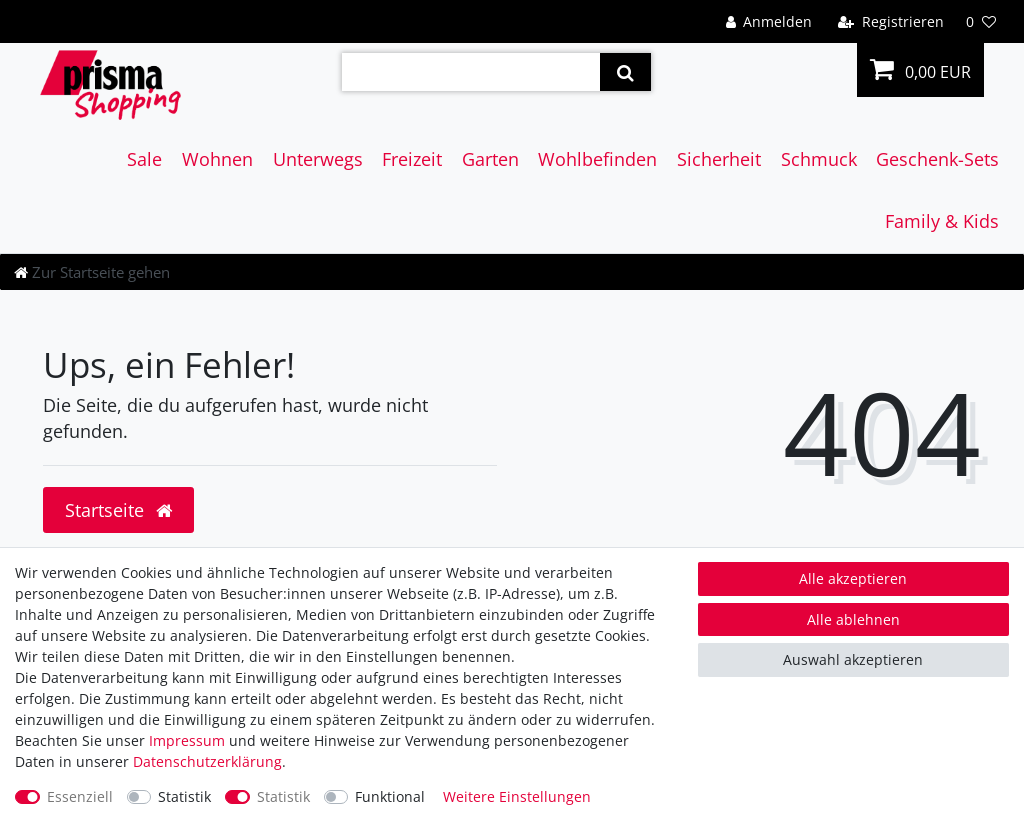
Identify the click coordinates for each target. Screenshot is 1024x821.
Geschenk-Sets (937, 159)
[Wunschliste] (981, 21)
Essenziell (80, 796)
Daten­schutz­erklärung (207, 761)
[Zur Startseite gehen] (92, 272)
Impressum (187, 740)
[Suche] (625, 72)
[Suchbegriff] (471, 72)
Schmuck (819, 159)
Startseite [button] (118, 510)
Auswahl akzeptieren (853, 659)
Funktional (390, 796)
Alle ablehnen (853, 619)
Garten (490, 159)
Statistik (184, 796)
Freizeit (412, 159)
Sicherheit (719, 159)
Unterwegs (318, 159)
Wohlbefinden (597, 159)
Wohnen (217, 159)
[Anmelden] (768, 21)
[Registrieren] (891, 21)
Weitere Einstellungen (517, 796)
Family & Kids (942, 221)
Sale (144, 159)
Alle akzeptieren (853, 578)
